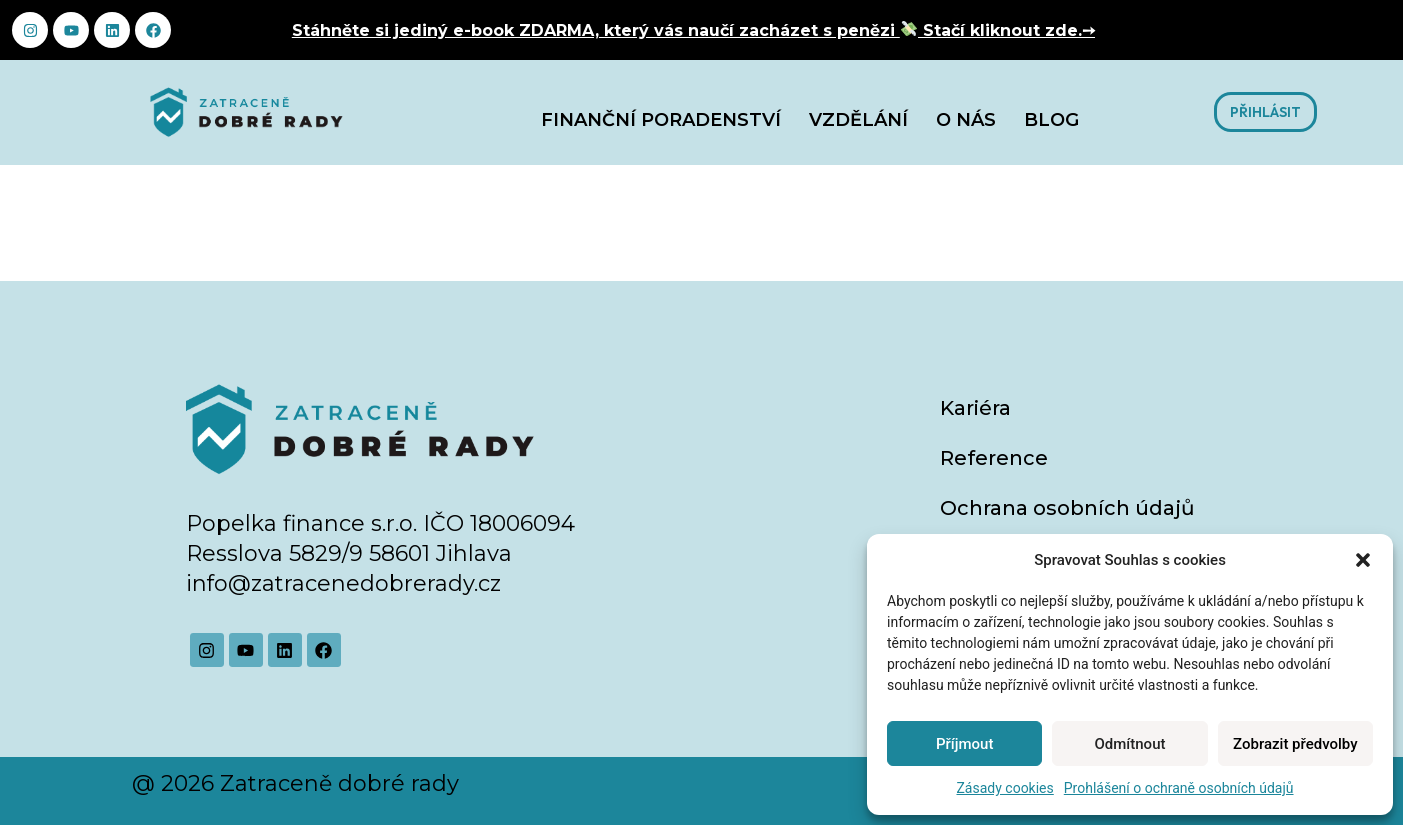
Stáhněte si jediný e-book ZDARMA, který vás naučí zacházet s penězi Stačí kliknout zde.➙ (693, 30)
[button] (1363, 560)
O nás (966, 120)
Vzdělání (858, 120)
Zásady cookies (1004, 788)
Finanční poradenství (661, 120)
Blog (1051, 120)
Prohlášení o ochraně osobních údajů (1179, 788)
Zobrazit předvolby (1295, 744)
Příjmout (964, 744)
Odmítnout (1130, 744)
